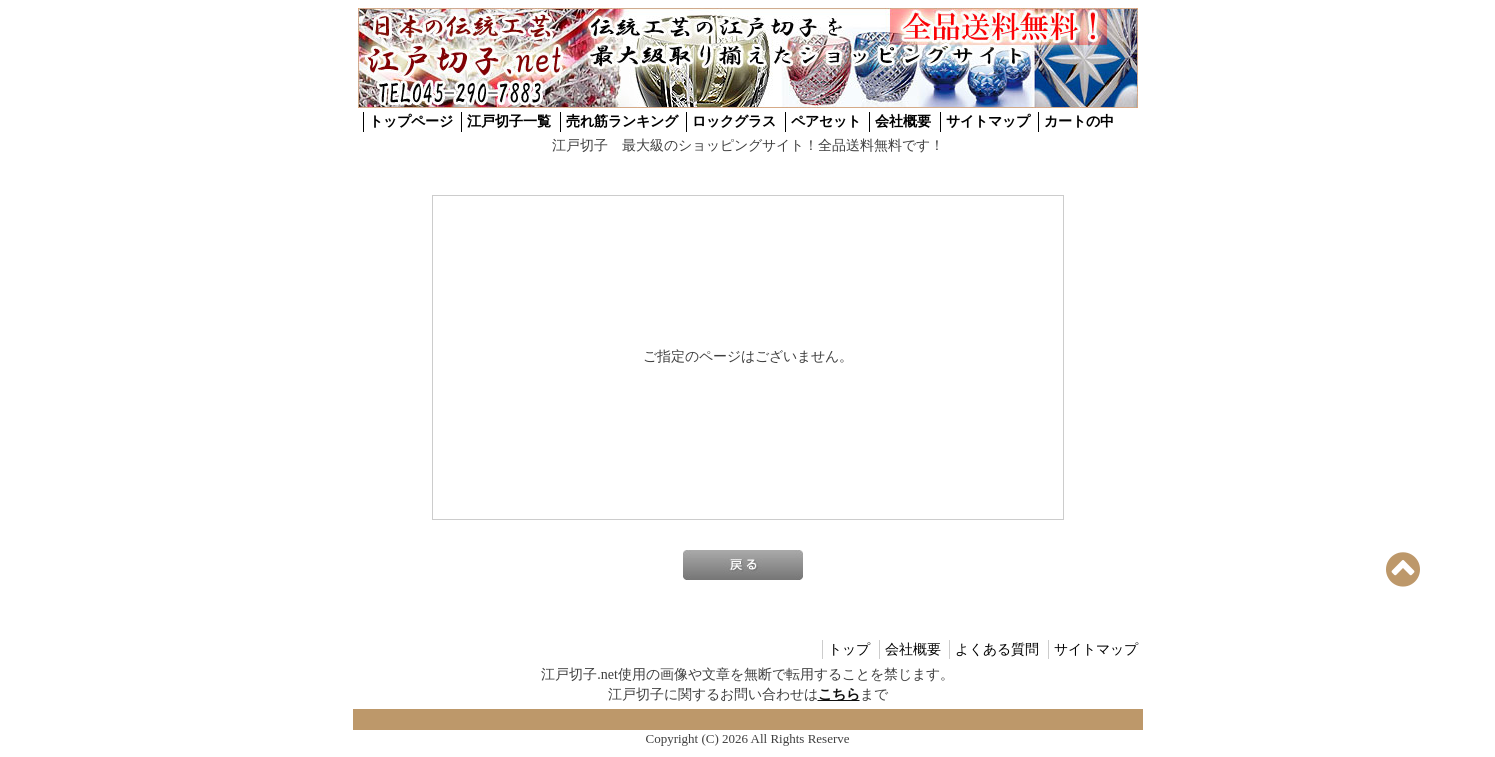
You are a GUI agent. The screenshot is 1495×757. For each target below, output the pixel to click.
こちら (839, 694)
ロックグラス (734, 121)
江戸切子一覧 (509, 121)
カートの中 (1079, 121)
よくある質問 (997, 649)
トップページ (411, 121)
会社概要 (903, 121)
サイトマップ (988, 121)
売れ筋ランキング (622, 121)
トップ (849, 649)
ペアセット (826, 121)
